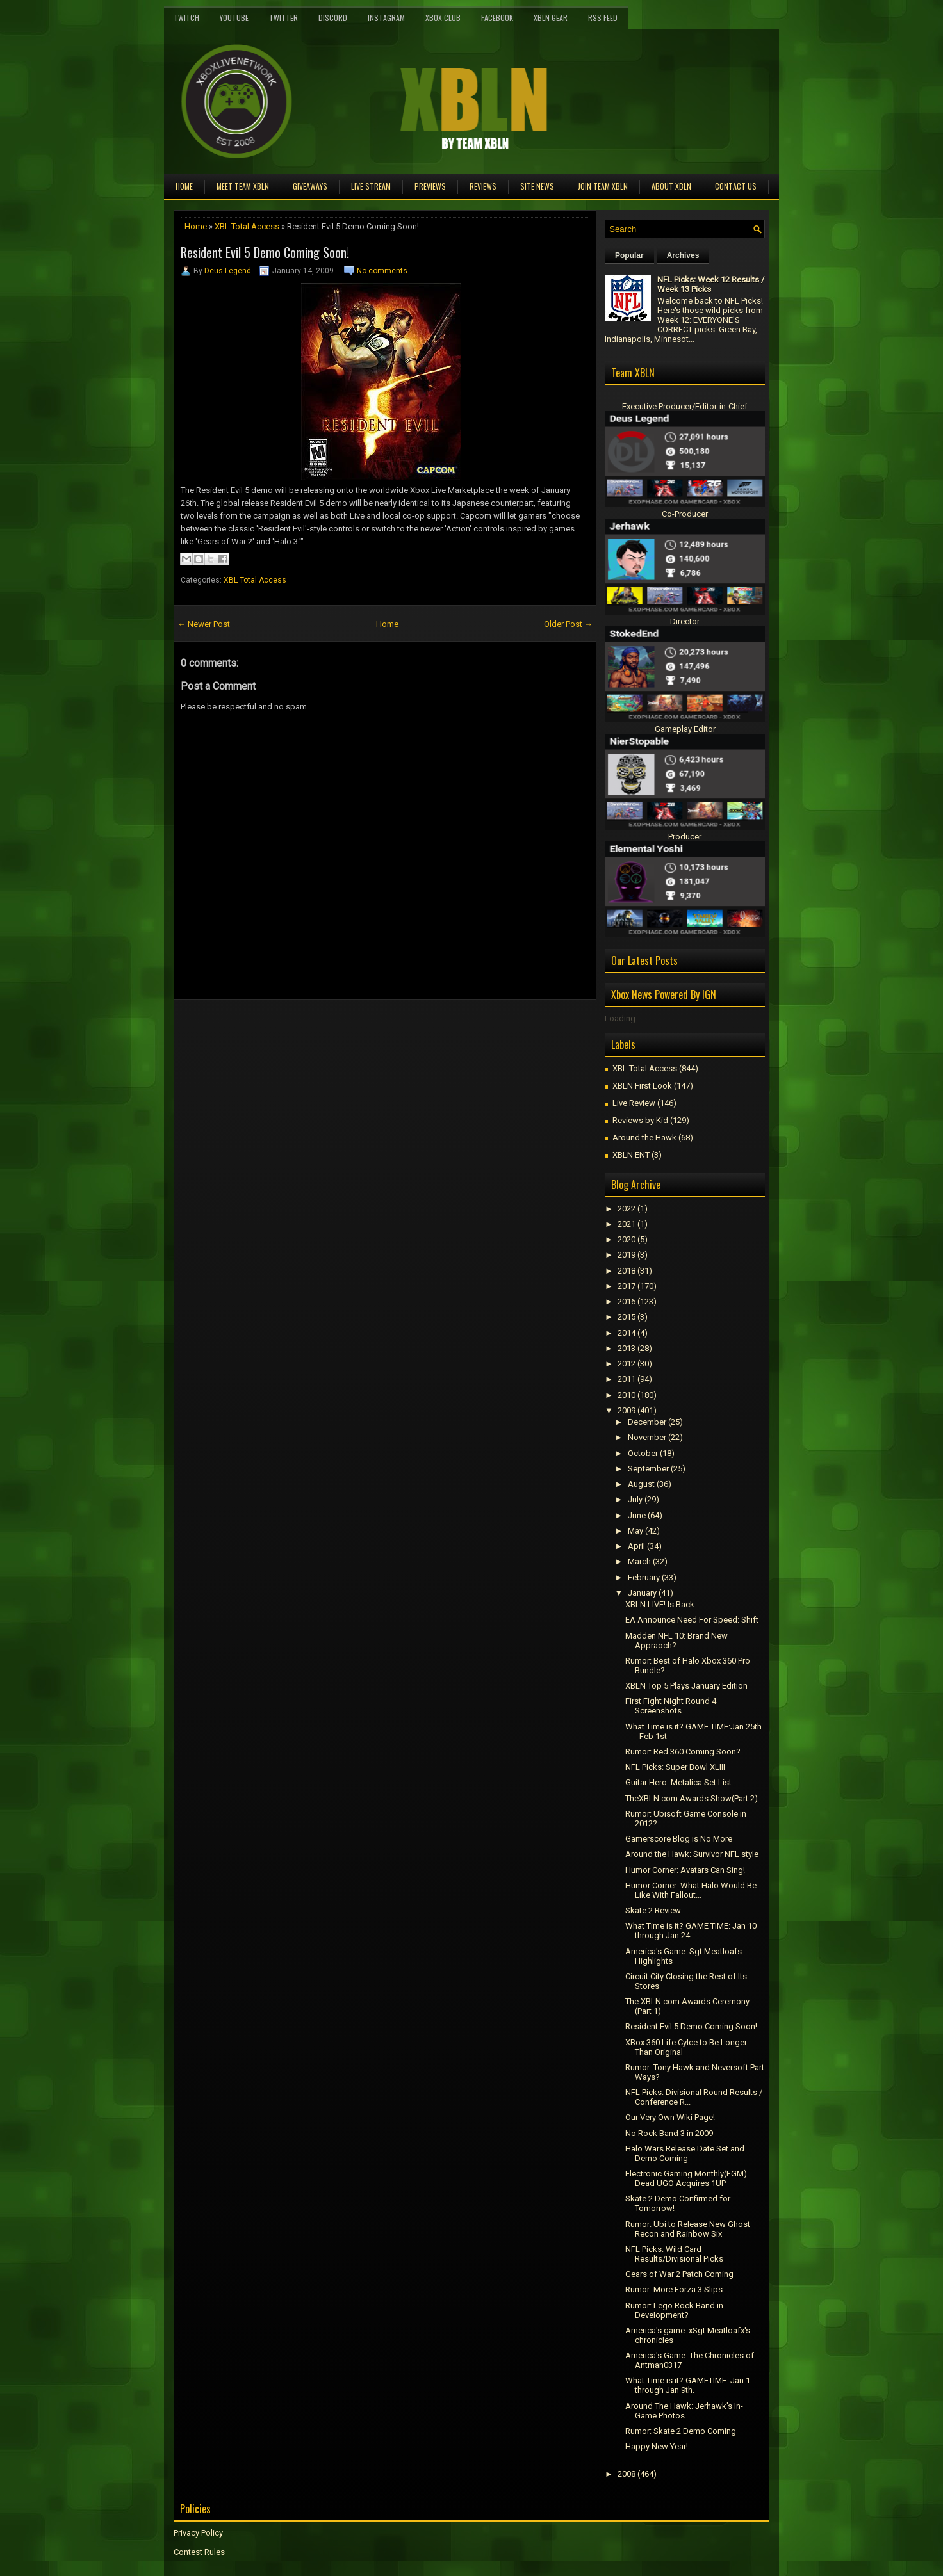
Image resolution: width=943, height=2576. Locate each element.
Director (685, 621)
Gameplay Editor (685, 729)
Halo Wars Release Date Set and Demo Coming (684, 2153)
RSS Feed (603, 17)
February (644, 1577)
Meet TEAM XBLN (243, 186)
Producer (684, 836)
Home (184, 186)
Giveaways (310, 186)
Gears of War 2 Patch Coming (679, 2274)
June (637, 1515)
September (648, 1468)
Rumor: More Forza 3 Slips (674, 2289)
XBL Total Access (247, 226)
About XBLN (671, 186)
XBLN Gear (551, 17)
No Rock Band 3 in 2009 (669, 2133)
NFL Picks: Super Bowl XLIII (675, 1767)
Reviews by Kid (640, 1120)
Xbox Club (443, 17)
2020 (627, 1239)
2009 (627, 1410)
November (647, 1437)
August (641, 1484)
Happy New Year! (656, 2446)
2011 (627, 1379)
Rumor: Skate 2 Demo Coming (680, 2431)
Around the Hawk (644, 1137)
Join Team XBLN (603, 186)
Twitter (283, 17)
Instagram (386, 17)
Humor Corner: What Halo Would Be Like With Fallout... (691, 1890)
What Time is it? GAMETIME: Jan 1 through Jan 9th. (687, 2385)
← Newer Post (203, 624)
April (636, 1546)
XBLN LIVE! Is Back (659, 1604)
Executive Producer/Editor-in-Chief (685, 406)
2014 (627, 1333)
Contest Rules (199, 2552)
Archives (683, 255)
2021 (627, 1224)
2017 (627, 1286)
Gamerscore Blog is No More (678, 1838)
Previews (430, 186)
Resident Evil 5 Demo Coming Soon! (265, 252)
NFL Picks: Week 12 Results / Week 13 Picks (710, 284)
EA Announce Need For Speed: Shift (691, 1619)
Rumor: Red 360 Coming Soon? (683, 1751)
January (642, 1593)
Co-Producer (685, 514)
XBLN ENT (631, 1155)
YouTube (234, 17)
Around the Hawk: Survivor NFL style (691, 1854)
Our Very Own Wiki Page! (670, 2117)
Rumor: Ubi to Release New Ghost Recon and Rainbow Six (687, 2229)
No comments (382, 270)
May (635, 1530)
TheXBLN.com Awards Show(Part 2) (691, 1798)
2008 (627, 2474)
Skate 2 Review (653, 1910)
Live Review (633, 1103)
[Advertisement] (323, 1028)
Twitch (186, 17)
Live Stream (371, 186)
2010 (627, 1395)
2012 (627, 1363)
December (647, 1422)
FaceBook (497, 17)
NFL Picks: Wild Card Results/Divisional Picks (674, 2254)
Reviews (483, 186)
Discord (332, 17)
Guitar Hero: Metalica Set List (678, 1782)
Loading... (623, 1018)
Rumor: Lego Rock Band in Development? (674, 2310)
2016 (627, 1301)
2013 (627, 1348)
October (643, 1453)
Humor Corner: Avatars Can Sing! (685, 1870)
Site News (537, 186)
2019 (627, 1255)
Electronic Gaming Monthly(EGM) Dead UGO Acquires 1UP (686, 2178)
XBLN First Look (642, 1085)
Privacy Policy (198, 2533)
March (639, 1561)
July (635, 1499)
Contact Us (736, 186)
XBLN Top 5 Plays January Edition (686, 1685)
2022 (627, 1208)
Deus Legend (227, 270)
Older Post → (568, 624)
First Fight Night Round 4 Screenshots (670, 1705)
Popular (629, 255)
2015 (627, 1317)
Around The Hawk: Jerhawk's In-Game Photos (684, 2410)
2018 (627, 1271)
